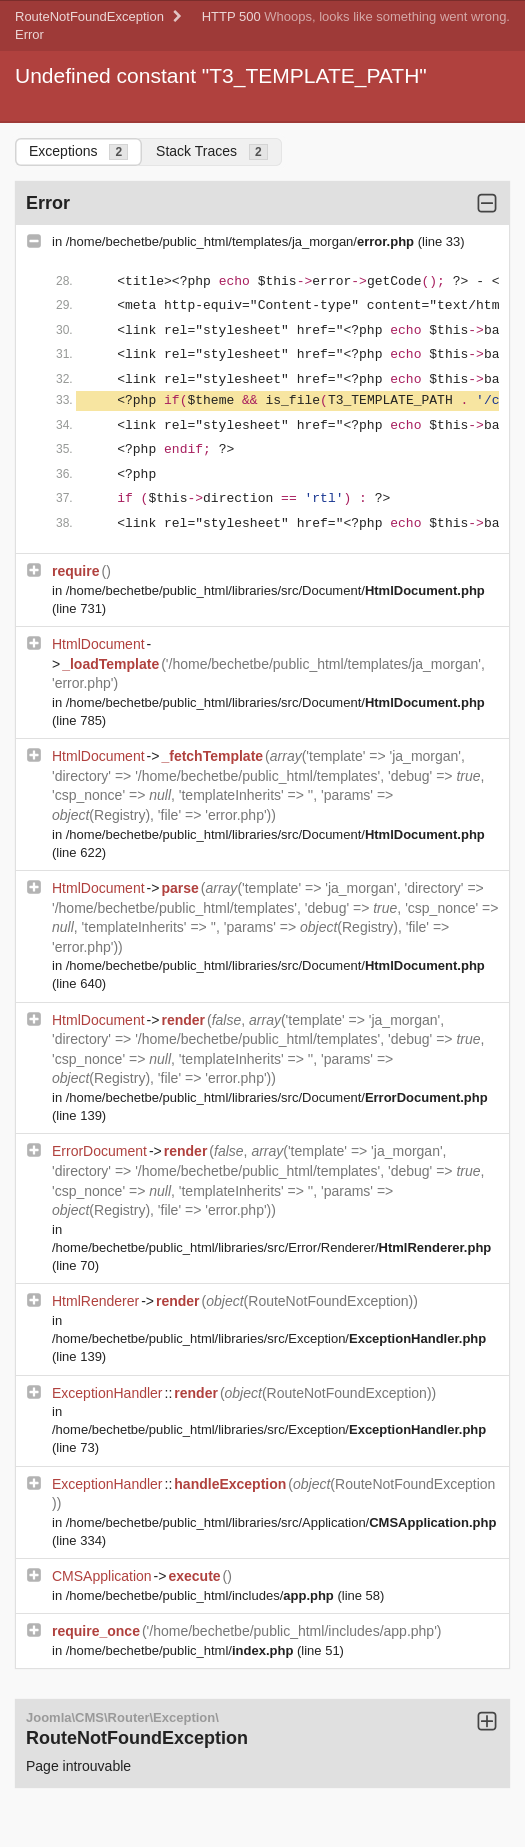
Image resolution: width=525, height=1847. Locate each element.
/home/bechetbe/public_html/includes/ (202, 1595)
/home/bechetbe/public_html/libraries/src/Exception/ (269, 1338)
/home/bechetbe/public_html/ (181, 1650)
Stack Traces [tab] (212, 151)
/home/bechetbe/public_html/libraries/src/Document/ (275, 590)
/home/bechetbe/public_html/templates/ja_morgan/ (242, 241)
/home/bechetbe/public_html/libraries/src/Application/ (281, 1522)
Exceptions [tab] (78, 151)
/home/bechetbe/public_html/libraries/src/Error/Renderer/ (271, 1247)
